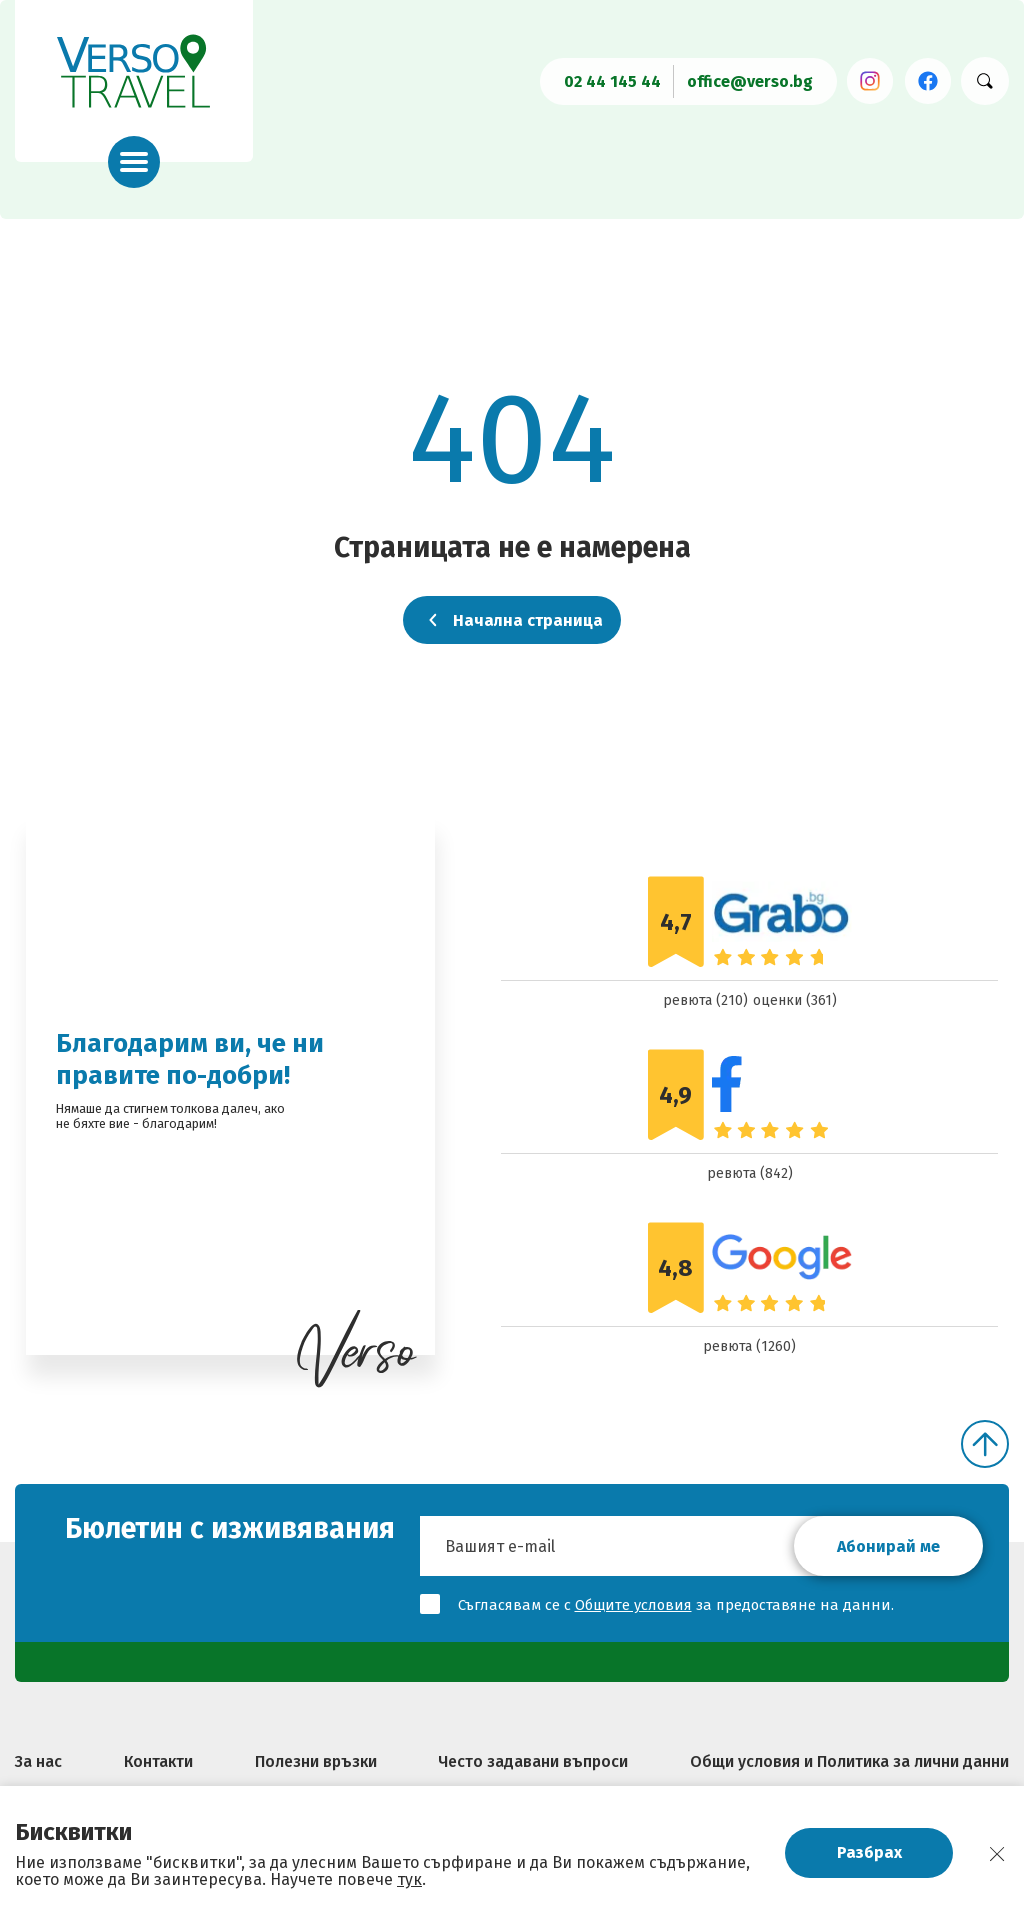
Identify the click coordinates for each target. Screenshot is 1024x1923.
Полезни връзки (316, 1761)
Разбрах (869, 1852)
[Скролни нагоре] (985, 1444)
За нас (38, 1761)
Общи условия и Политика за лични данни (849, 1761)
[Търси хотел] (985, 81)
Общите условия (633, 1605)
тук (409, 1879)
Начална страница (512, 620)
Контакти (158, 1761)
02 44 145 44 (612, 81)
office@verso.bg (750, 81)
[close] (997, 1854)
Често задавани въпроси (533, 1761)
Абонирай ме (888, 1546)
